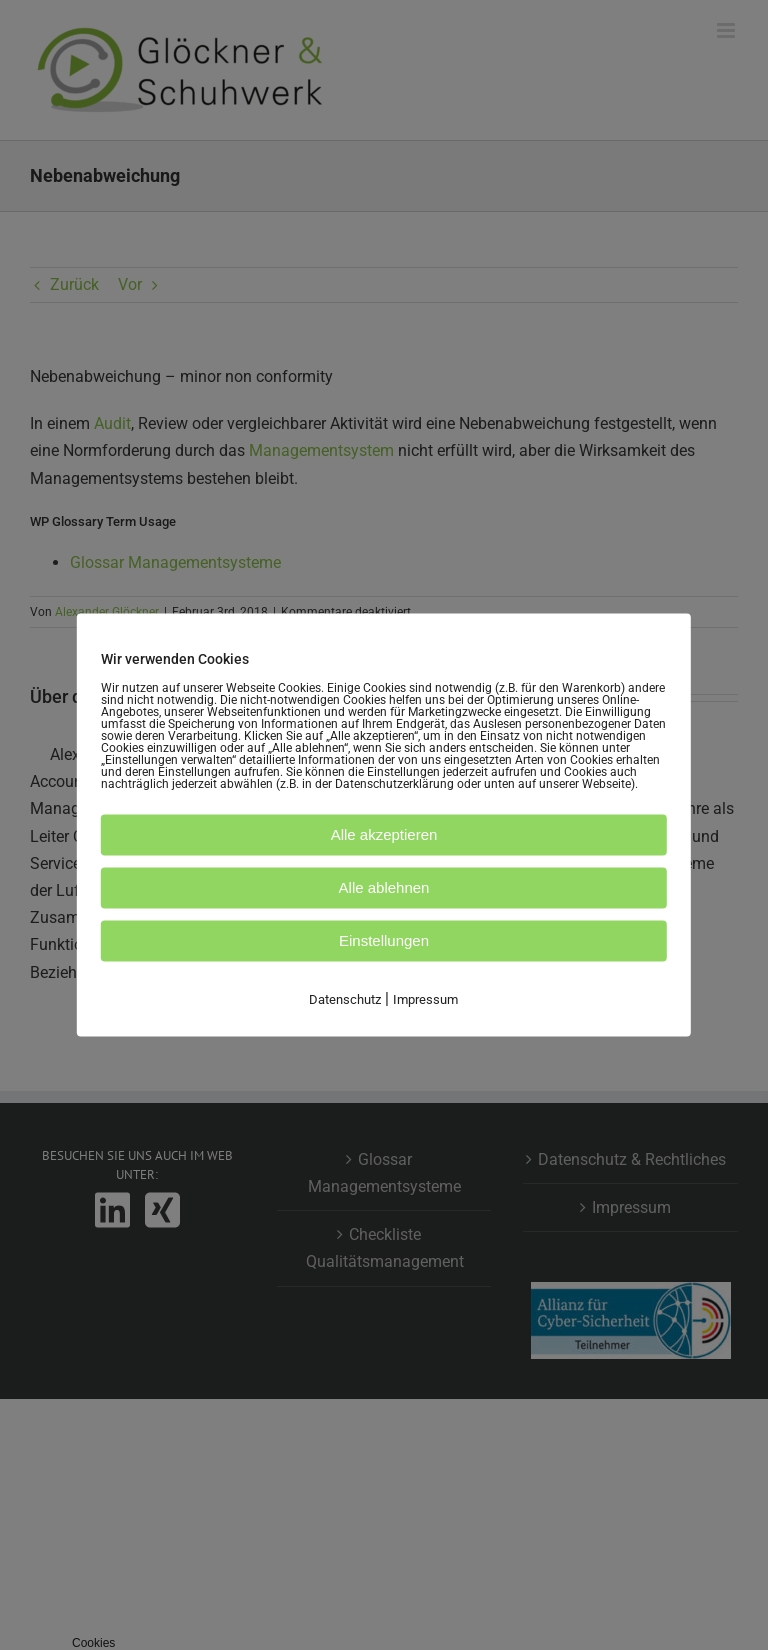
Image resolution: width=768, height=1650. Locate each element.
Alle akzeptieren (384, 834)
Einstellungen (384, 940)
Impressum (425, 999)
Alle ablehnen (384, 887)
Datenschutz (345, 999)
